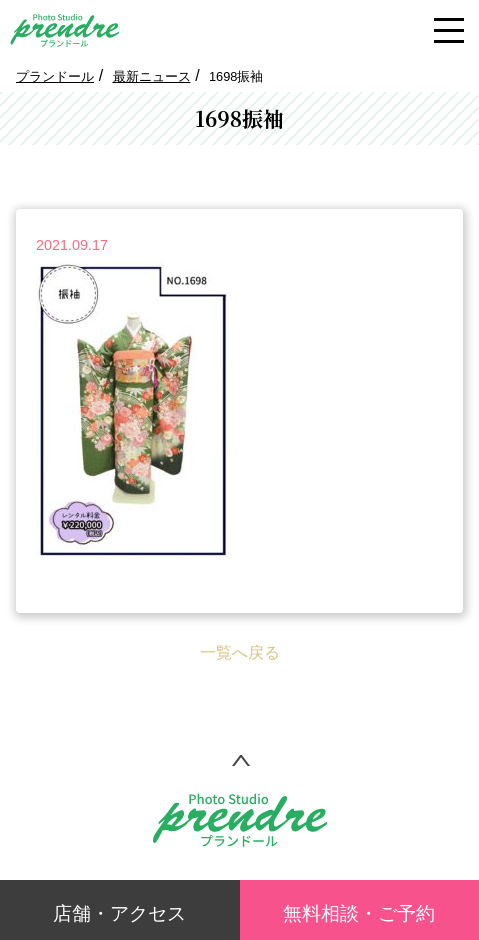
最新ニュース (152, 76)
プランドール (55, 76)
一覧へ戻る (240, 652)
